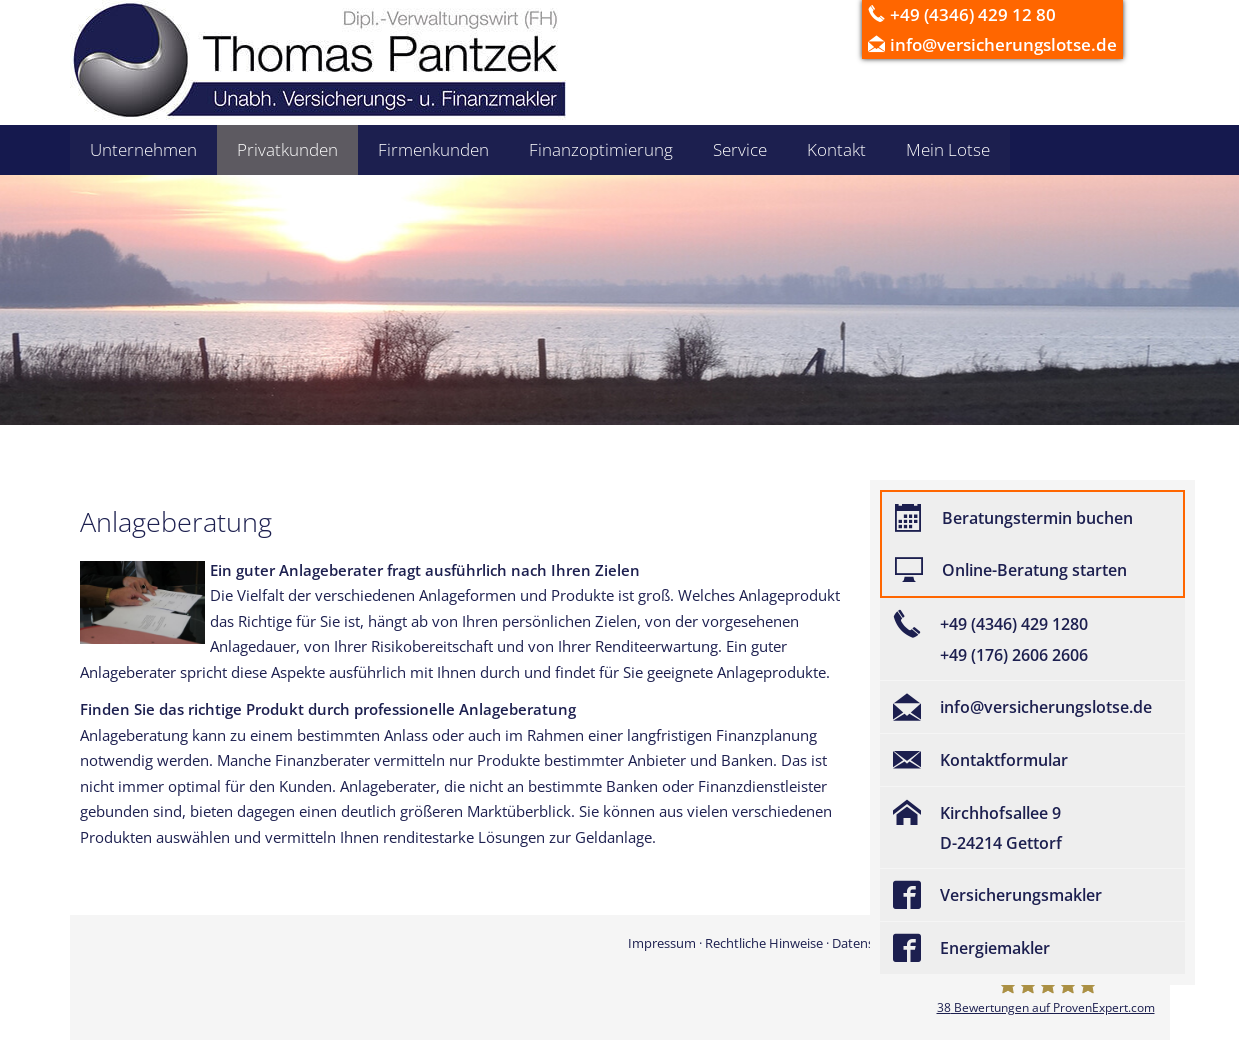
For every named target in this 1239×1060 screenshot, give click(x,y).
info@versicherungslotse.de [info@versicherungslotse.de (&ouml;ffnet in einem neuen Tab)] (1003, 44)
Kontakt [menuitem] (836, 149)
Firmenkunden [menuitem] (433, 149)
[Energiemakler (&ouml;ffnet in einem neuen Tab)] (1032, 948)
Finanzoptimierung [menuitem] (601, 149)
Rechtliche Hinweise (764, 943)
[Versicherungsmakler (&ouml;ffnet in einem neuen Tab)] (1032, 895)
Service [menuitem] (740, 149)
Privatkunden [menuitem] (287, 149)
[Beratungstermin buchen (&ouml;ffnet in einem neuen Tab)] (1032, 518)
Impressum (662, 943)
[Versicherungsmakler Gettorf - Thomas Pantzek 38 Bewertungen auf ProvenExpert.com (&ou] (1046, 996)
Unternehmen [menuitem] (143, 149)
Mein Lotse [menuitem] (948, 149)
